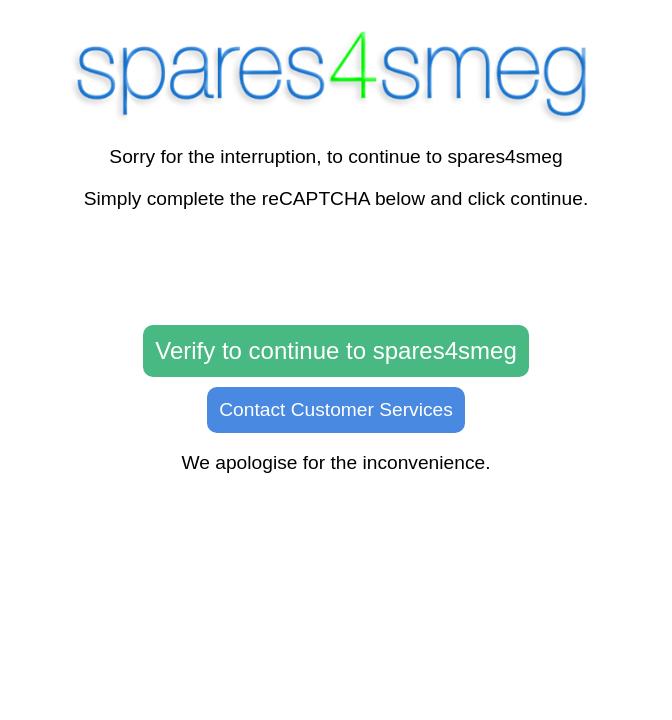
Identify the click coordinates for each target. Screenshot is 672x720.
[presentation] (336, 268)
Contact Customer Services (336, 409)
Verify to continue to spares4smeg (336, 350)
